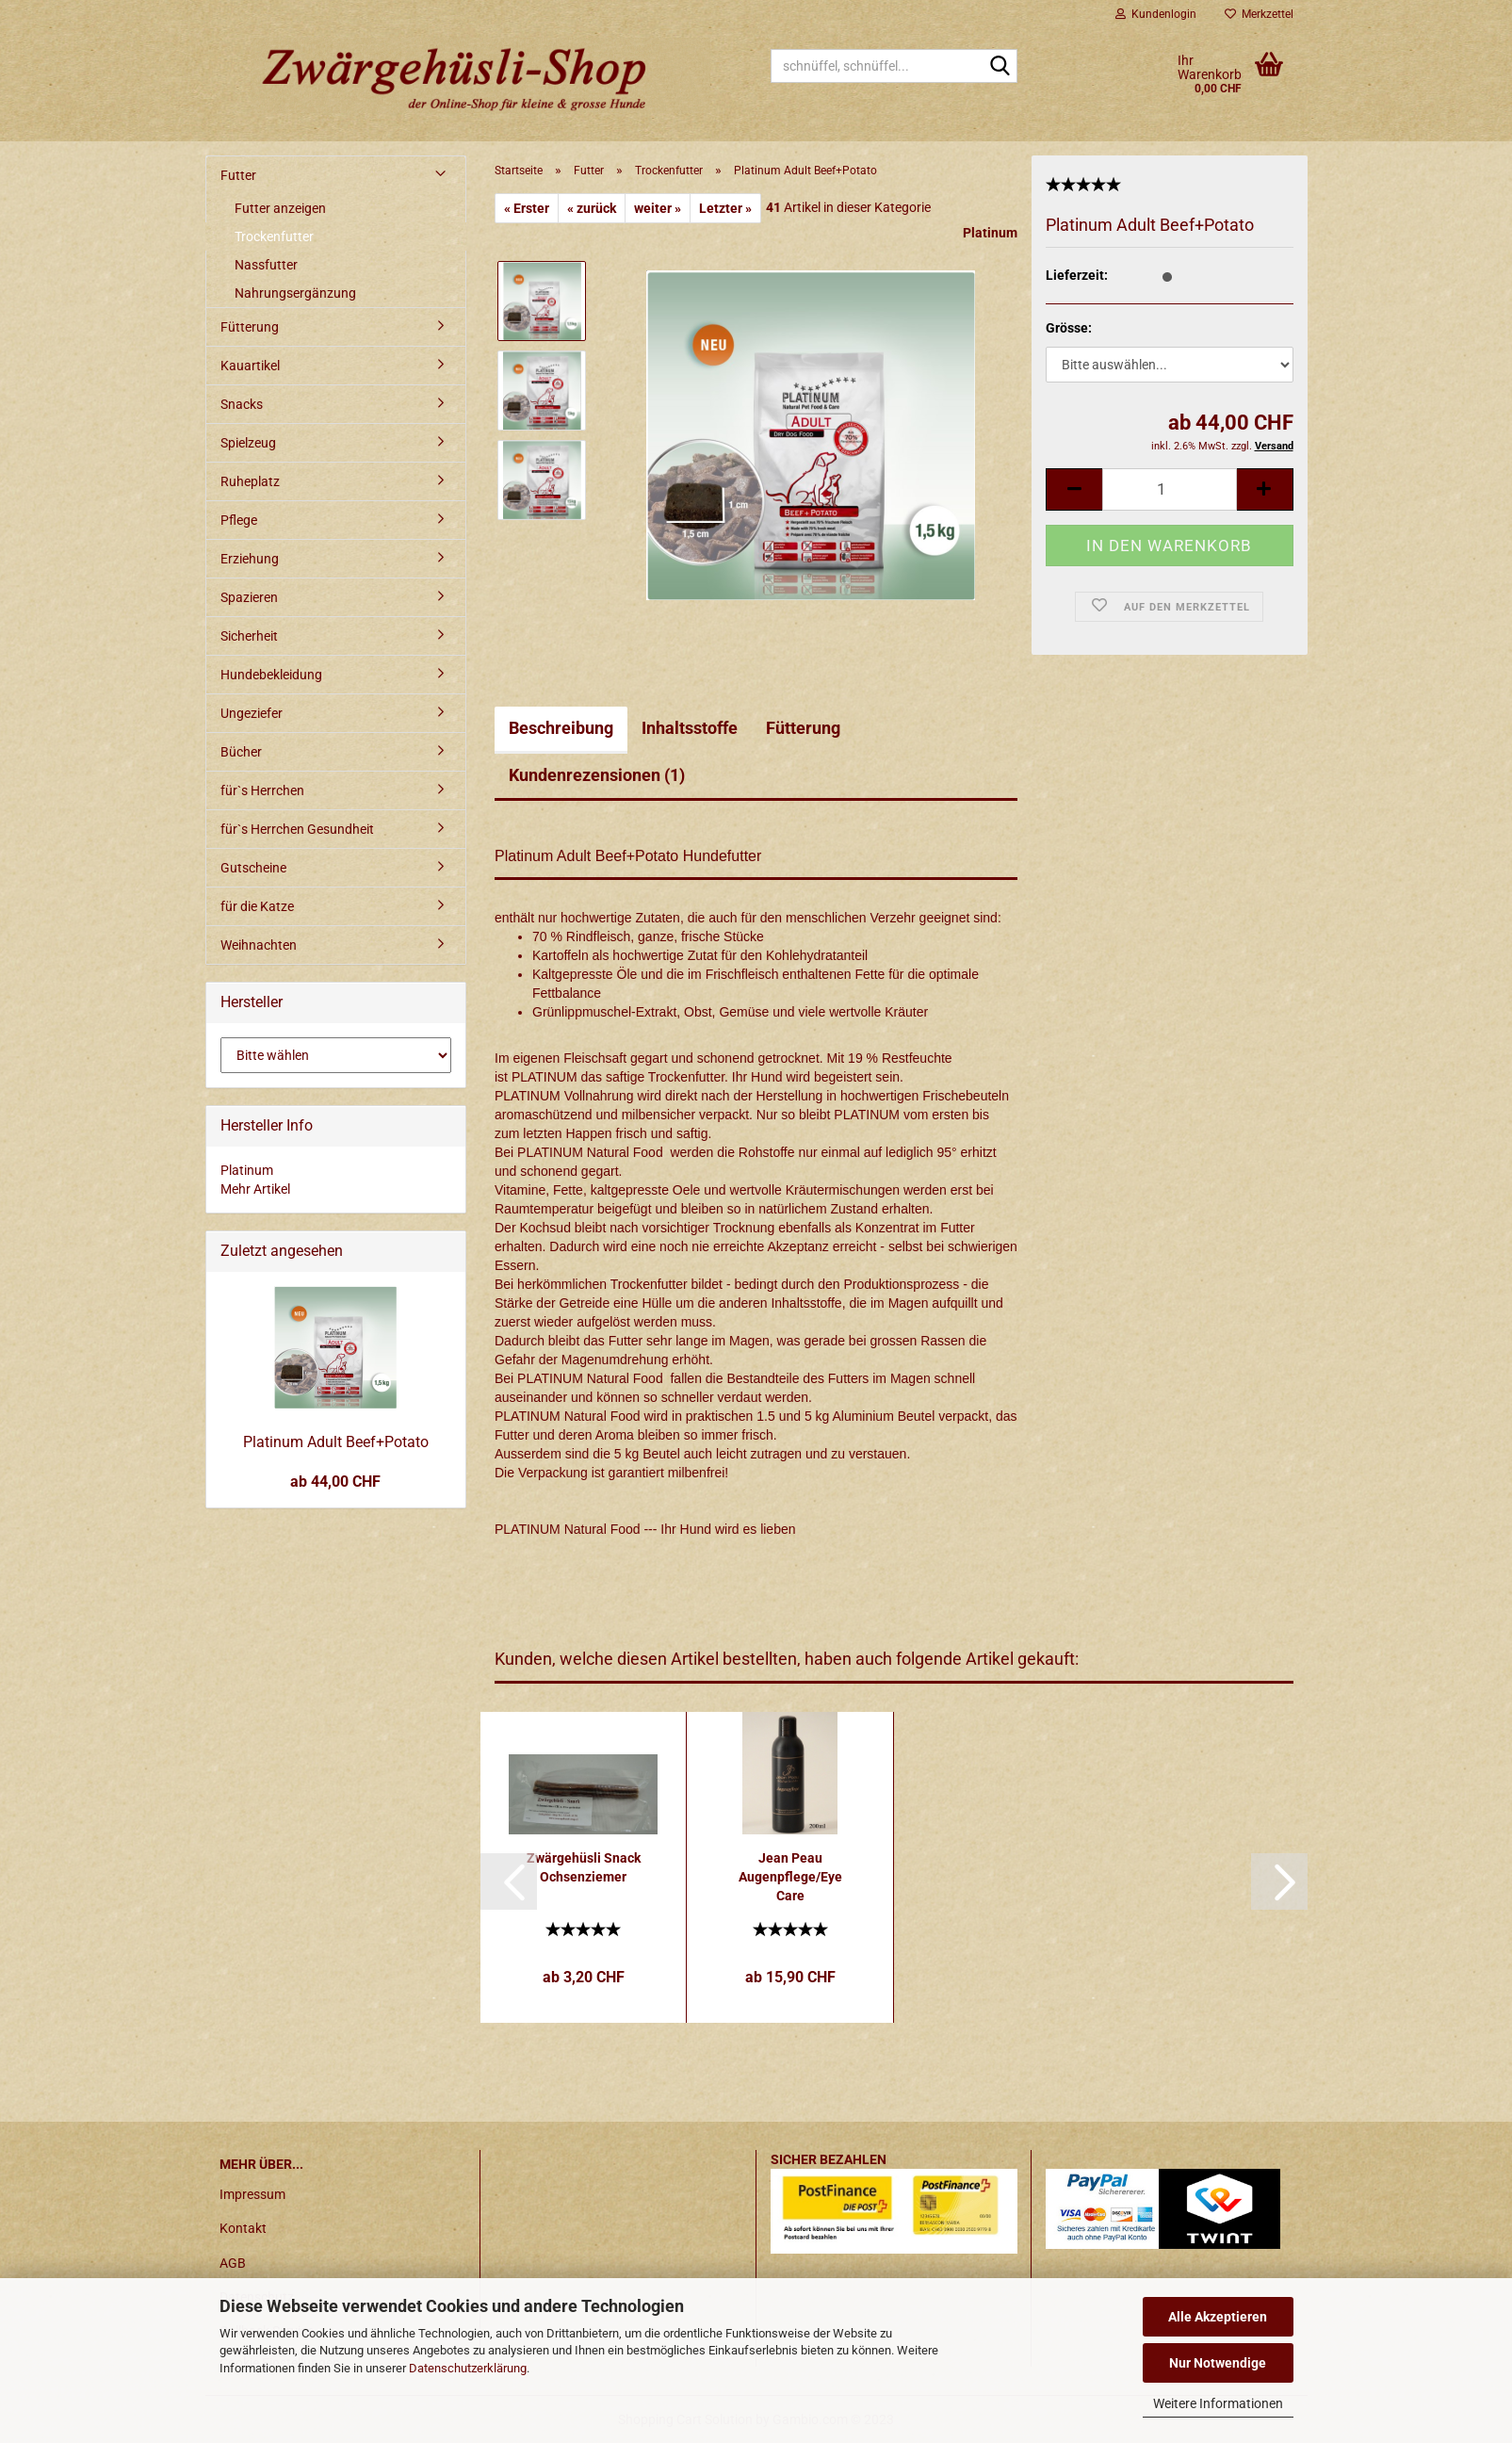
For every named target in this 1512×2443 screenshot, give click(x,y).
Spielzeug (248, 442)
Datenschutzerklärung (468, 2368)
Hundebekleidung (271, 674)
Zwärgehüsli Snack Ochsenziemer (584, 1867)
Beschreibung (561, 728)
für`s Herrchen (262, 790)
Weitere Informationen (1218, 2403)
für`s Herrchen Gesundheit (297, 829)
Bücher (241, 751)
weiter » (657, 208)
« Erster (526, 208)
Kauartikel (250, 365)
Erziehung (249, 558)
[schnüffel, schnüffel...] (999, 67)
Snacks (241, 404)
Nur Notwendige (1217, 2362)
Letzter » (725, 208)
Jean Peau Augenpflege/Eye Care (790, 1876)
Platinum (990, 232)
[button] (508, 1881)
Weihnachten (258, 945)
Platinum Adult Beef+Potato (336, 1442)
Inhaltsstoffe (690, 728)
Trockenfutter (274, 236)
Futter (238, 175)
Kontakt (243, 2228)
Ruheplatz (250, 481)
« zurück (591, 208)
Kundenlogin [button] (1155, 14)
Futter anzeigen (280, 208)
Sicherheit (249, 635)
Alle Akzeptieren (1217, 2316)
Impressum (252, 2194)
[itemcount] (1169, 489)
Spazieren (249, 597)
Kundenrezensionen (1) (597, 775)
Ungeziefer (251, 713)
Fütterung (803, 728)
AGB (232, 2263)
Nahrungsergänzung (295, 293)
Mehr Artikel (255, 1189)
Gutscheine (253, 867)
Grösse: (1069, 327)
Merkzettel (1259, 14)
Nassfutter (266, 264)
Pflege (238, 520)
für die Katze (257, 906)
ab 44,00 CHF (335, 1481)
